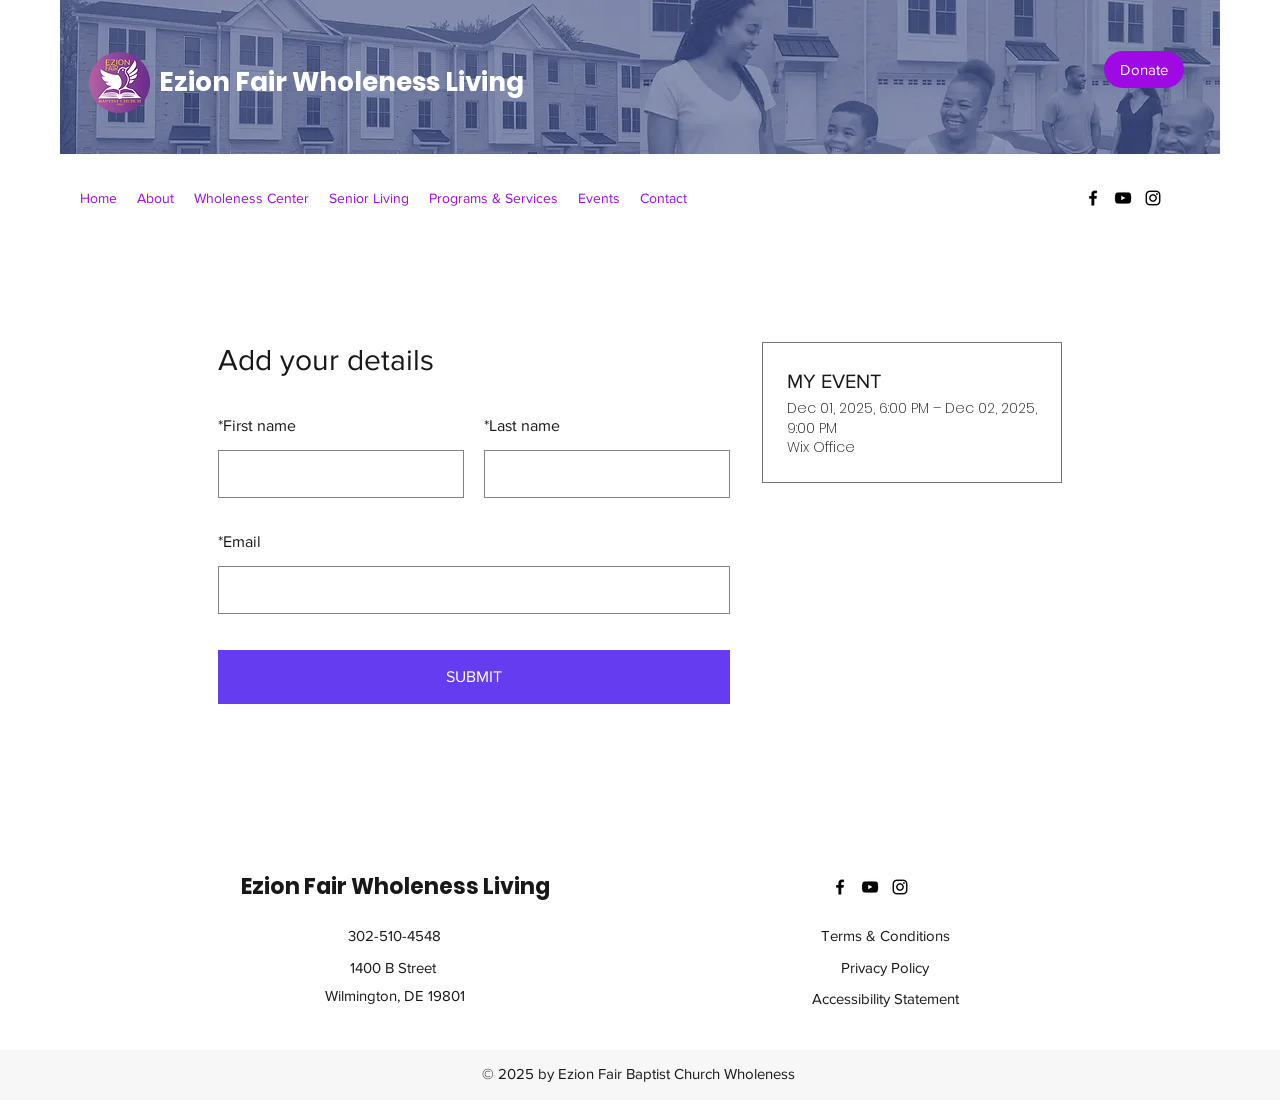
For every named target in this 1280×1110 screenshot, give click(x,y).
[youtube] (1123, 198)
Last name (522, 425)
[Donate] (1144, 69)
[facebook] (1093, 198)
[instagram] (1153, 198)
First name (257, 425)
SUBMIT (474, 676)
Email (239, 541)
